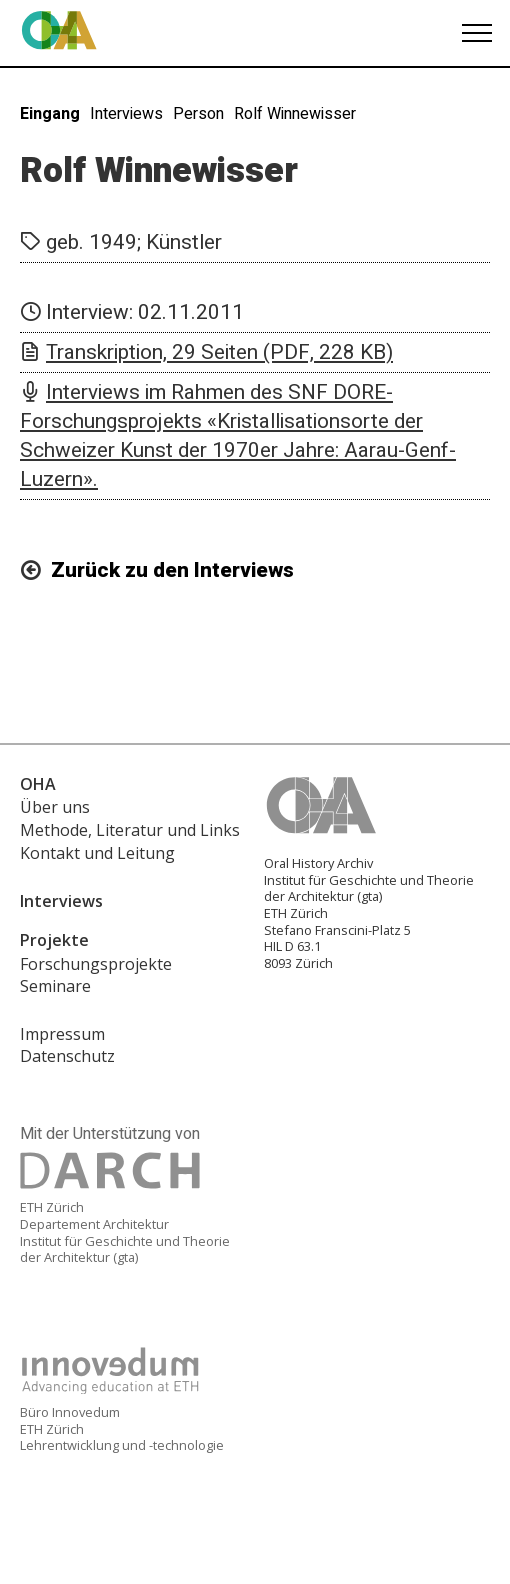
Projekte (54, 940)
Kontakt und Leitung (97, 853)
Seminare (55, 986)
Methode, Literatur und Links (130, 830)
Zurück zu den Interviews (172, 570)
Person (198, 114)
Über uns (55, 807)
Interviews (126, 114)
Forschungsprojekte (96, 964)
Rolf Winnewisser (295, 114)
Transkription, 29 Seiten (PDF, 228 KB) (219, 352)
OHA (38, 784)
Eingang (50, 114)
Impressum (62, 1034)
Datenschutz (67, 1056)
